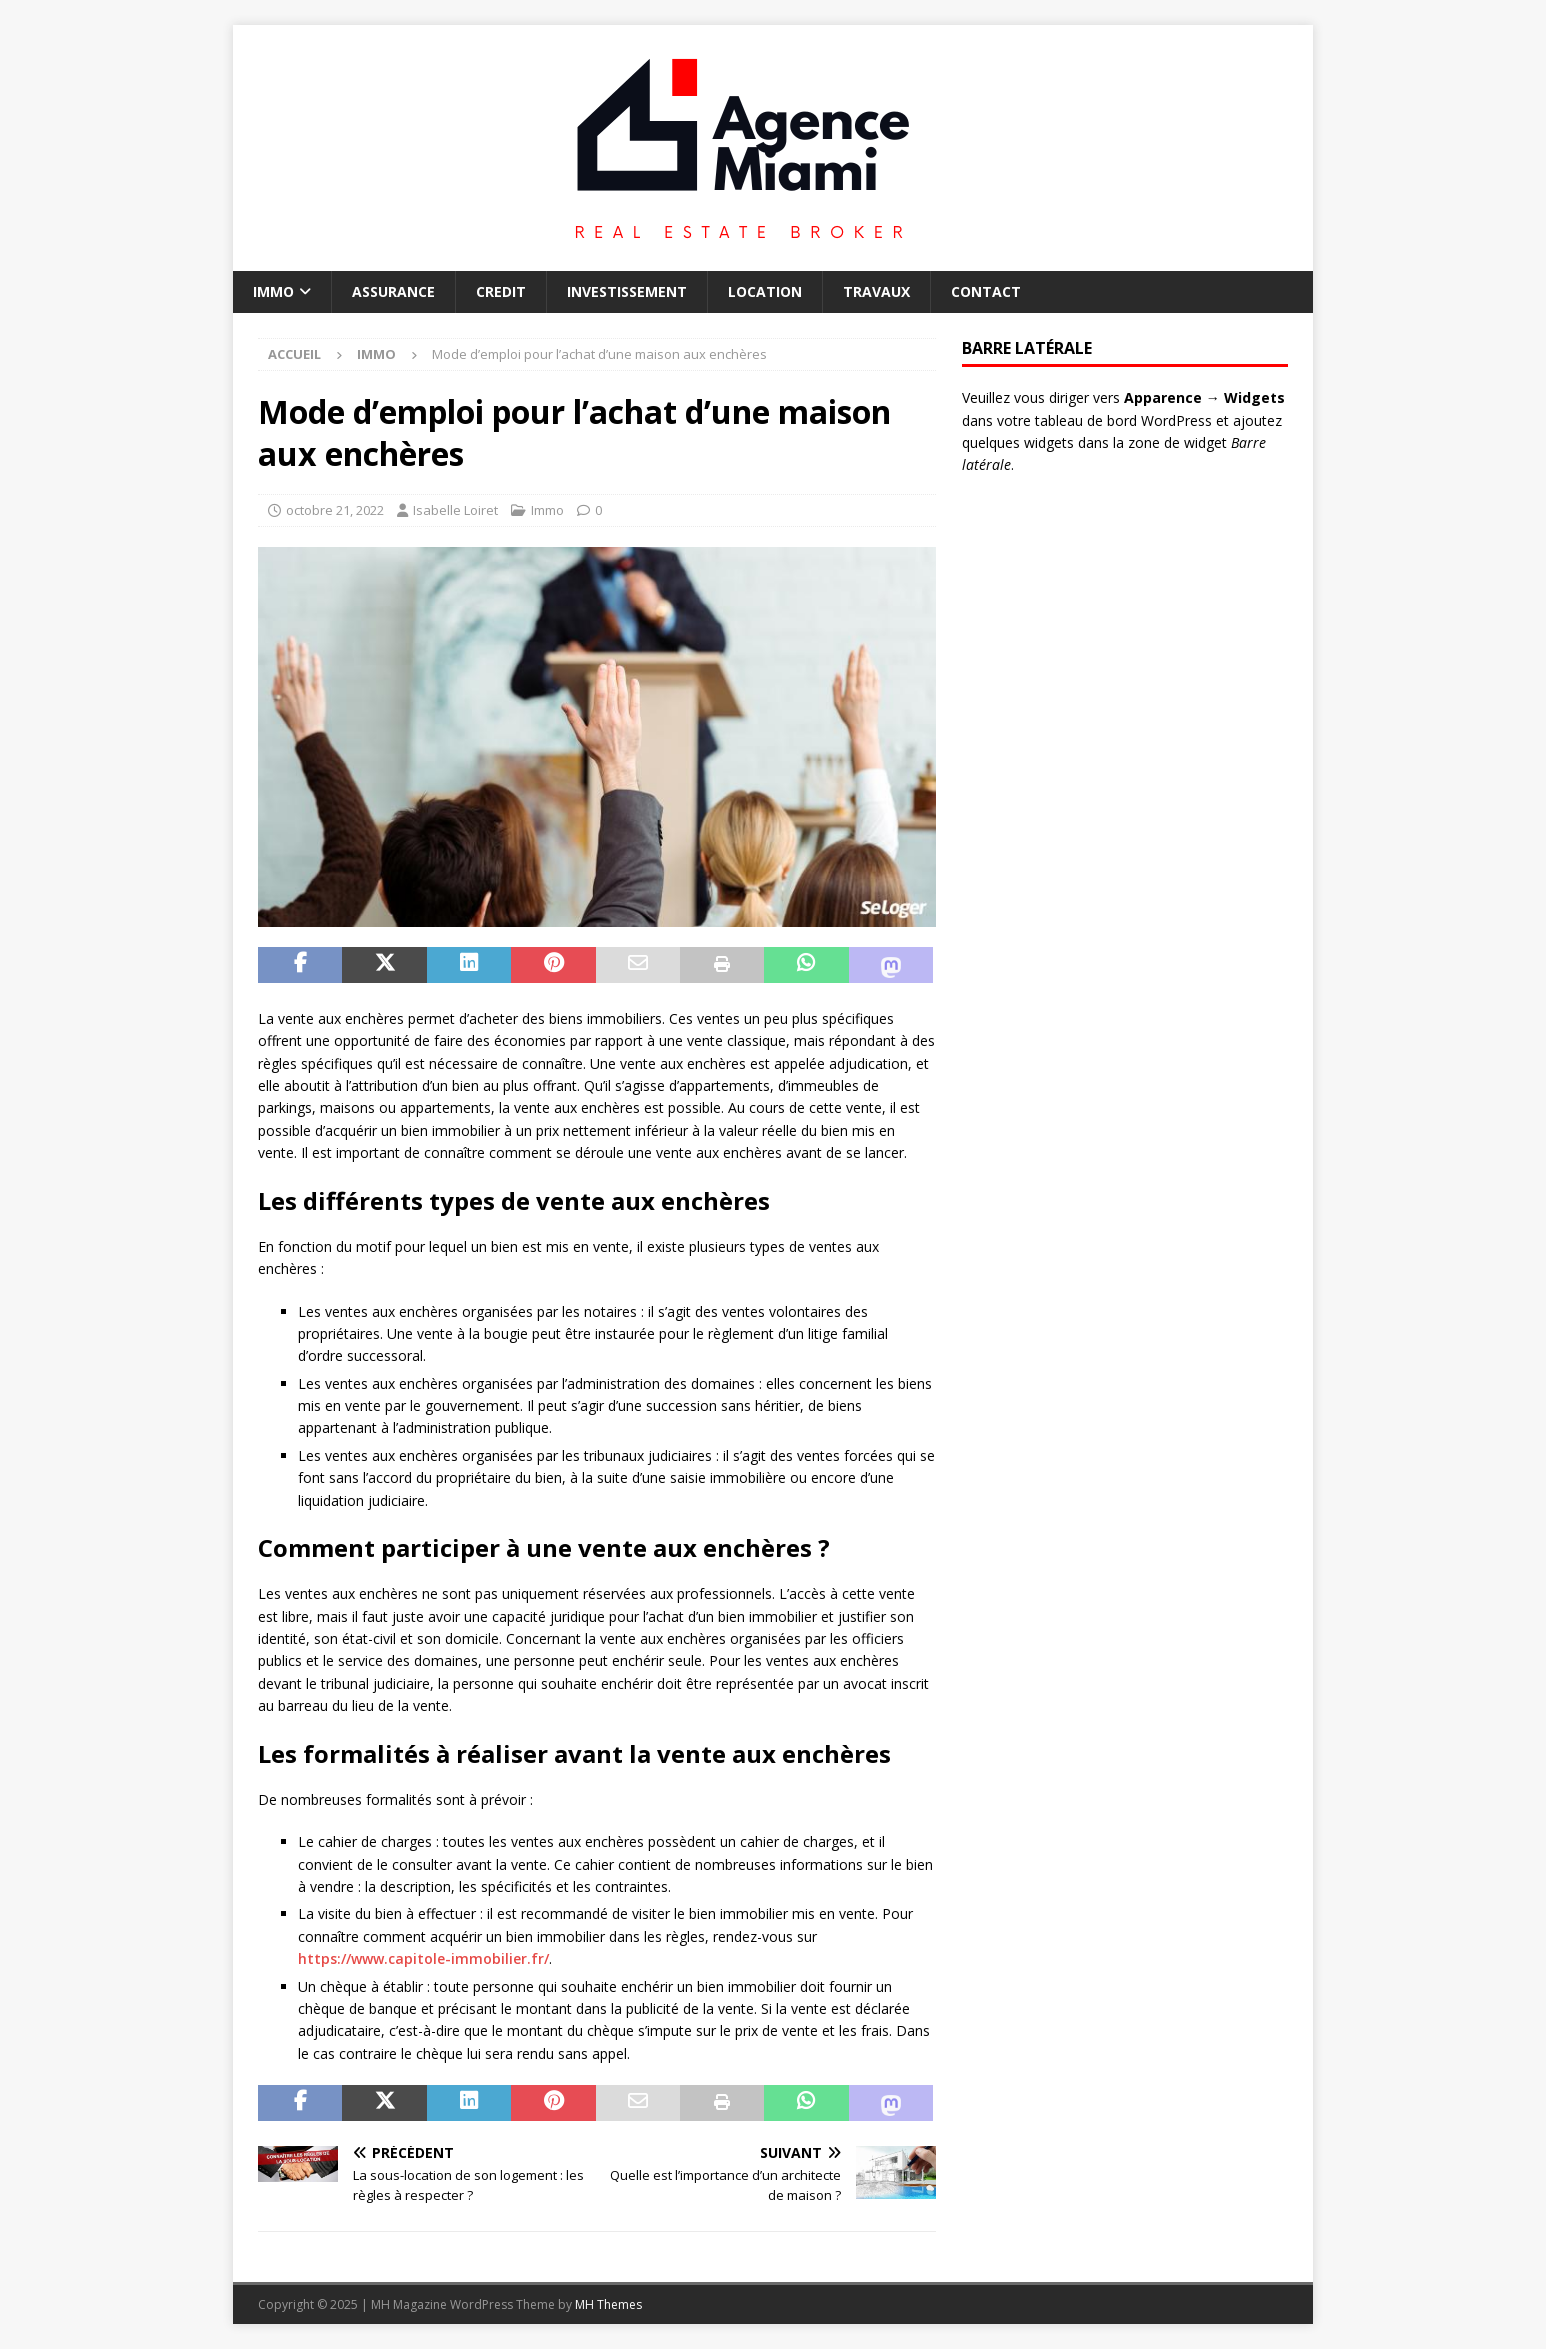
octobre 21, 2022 (335, 510)
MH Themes (608, 2304)
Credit (501, 291)
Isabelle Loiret (455, 510)
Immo (273, 291)
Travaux (876, 291)
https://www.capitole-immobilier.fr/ (423, 1958)
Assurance (393, 291)
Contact (986, 291)
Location (765, 291)
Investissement (627, 291)
